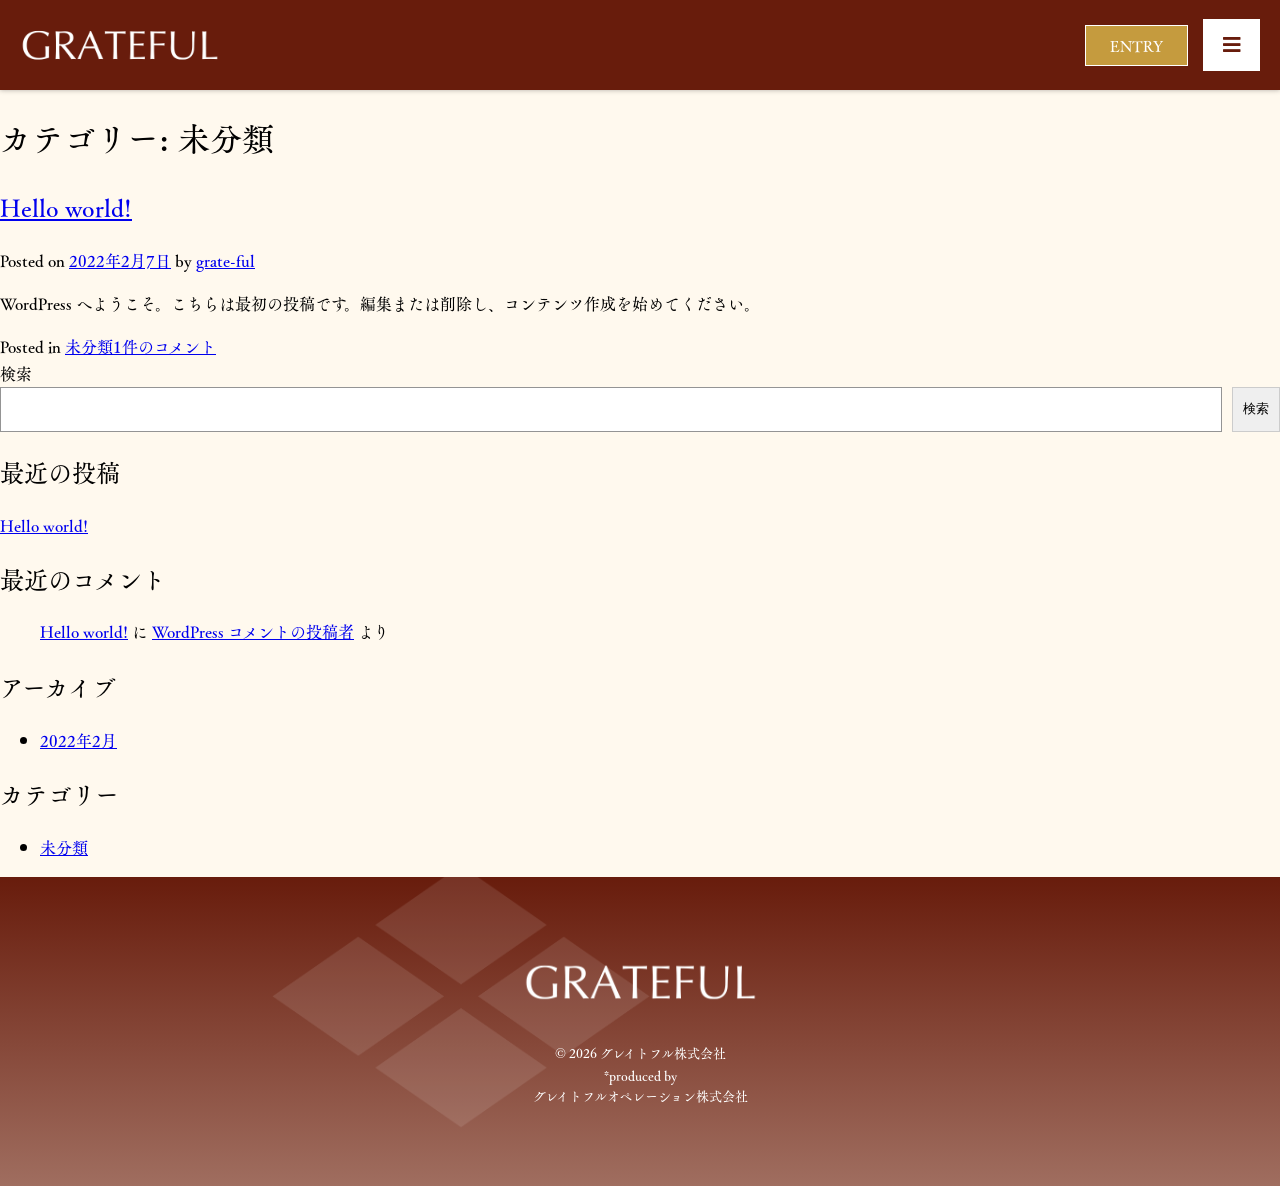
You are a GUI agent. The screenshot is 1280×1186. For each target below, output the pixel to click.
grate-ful (225, 260)
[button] (1231, 45)
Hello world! (66, 207)
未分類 (89, 346)
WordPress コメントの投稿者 (253, 631)
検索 (16, 373)
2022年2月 (78, 740)
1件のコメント (164, 346)
